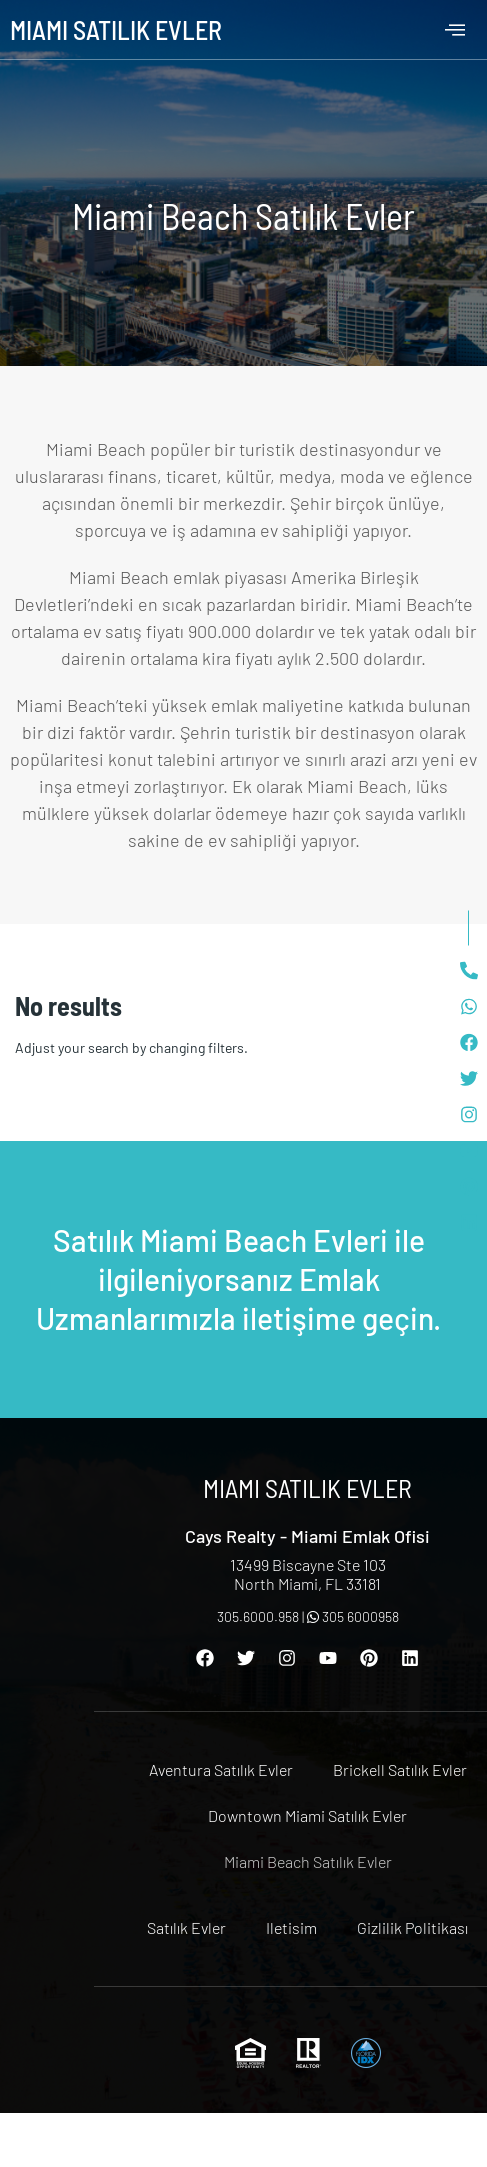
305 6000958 (353, 1616)
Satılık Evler (186, 1927)
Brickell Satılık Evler (400, 1769)
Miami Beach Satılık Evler (308, 1861)
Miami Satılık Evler (116, 29)
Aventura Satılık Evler (221, 1769)
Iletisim (291, 1927)
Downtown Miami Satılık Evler (307, 1815)
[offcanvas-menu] (455, 30)
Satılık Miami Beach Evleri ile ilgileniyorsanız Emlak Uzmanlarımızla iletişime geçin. (238, 1279)
